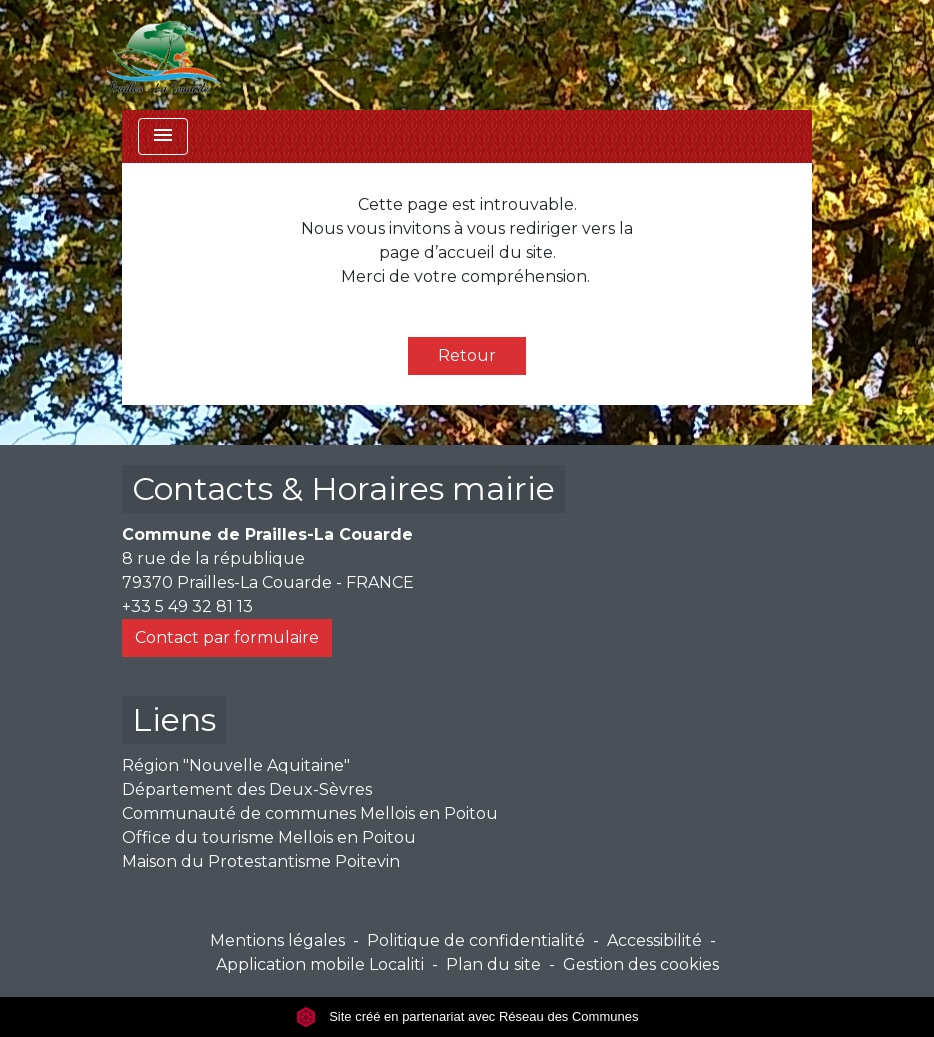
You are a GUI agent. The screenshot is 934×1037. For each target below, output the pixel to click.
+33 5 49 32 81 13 (187, 606)
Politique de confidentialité (476, 940)
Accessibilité (654, 940)
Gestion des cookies (641, 964)
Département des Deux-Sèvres (247, 789)
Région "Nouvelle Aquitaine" (236, 765)
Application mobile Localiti (320, 964)
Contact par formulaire (227, 637)
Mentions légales (277, 940)
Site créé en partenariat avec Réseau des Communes (467, 1016)
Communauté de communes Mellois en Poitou (310, 813)
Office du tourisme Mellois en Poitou (269, 837)
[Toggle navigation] (163, 136)
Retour (467, 355)
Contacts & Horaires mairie (343, 488)
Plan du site (493, 964)
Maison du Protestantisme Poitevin (261, 861)
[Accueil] (164, 55)
